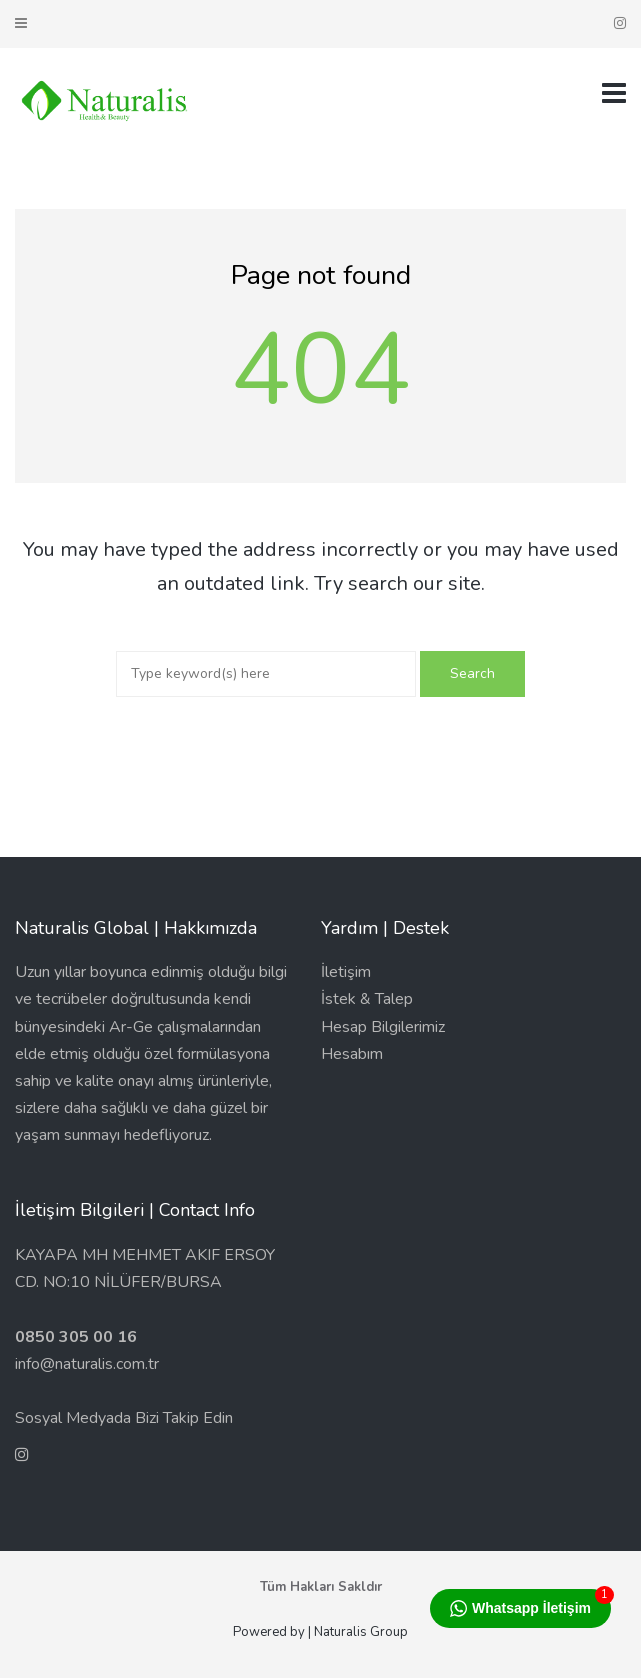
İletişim (346, 972)
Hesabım (352, 1054)
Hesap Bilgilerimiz (383, 1027)
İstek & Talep (367, 999)
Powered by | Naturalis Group (320, 1632)
